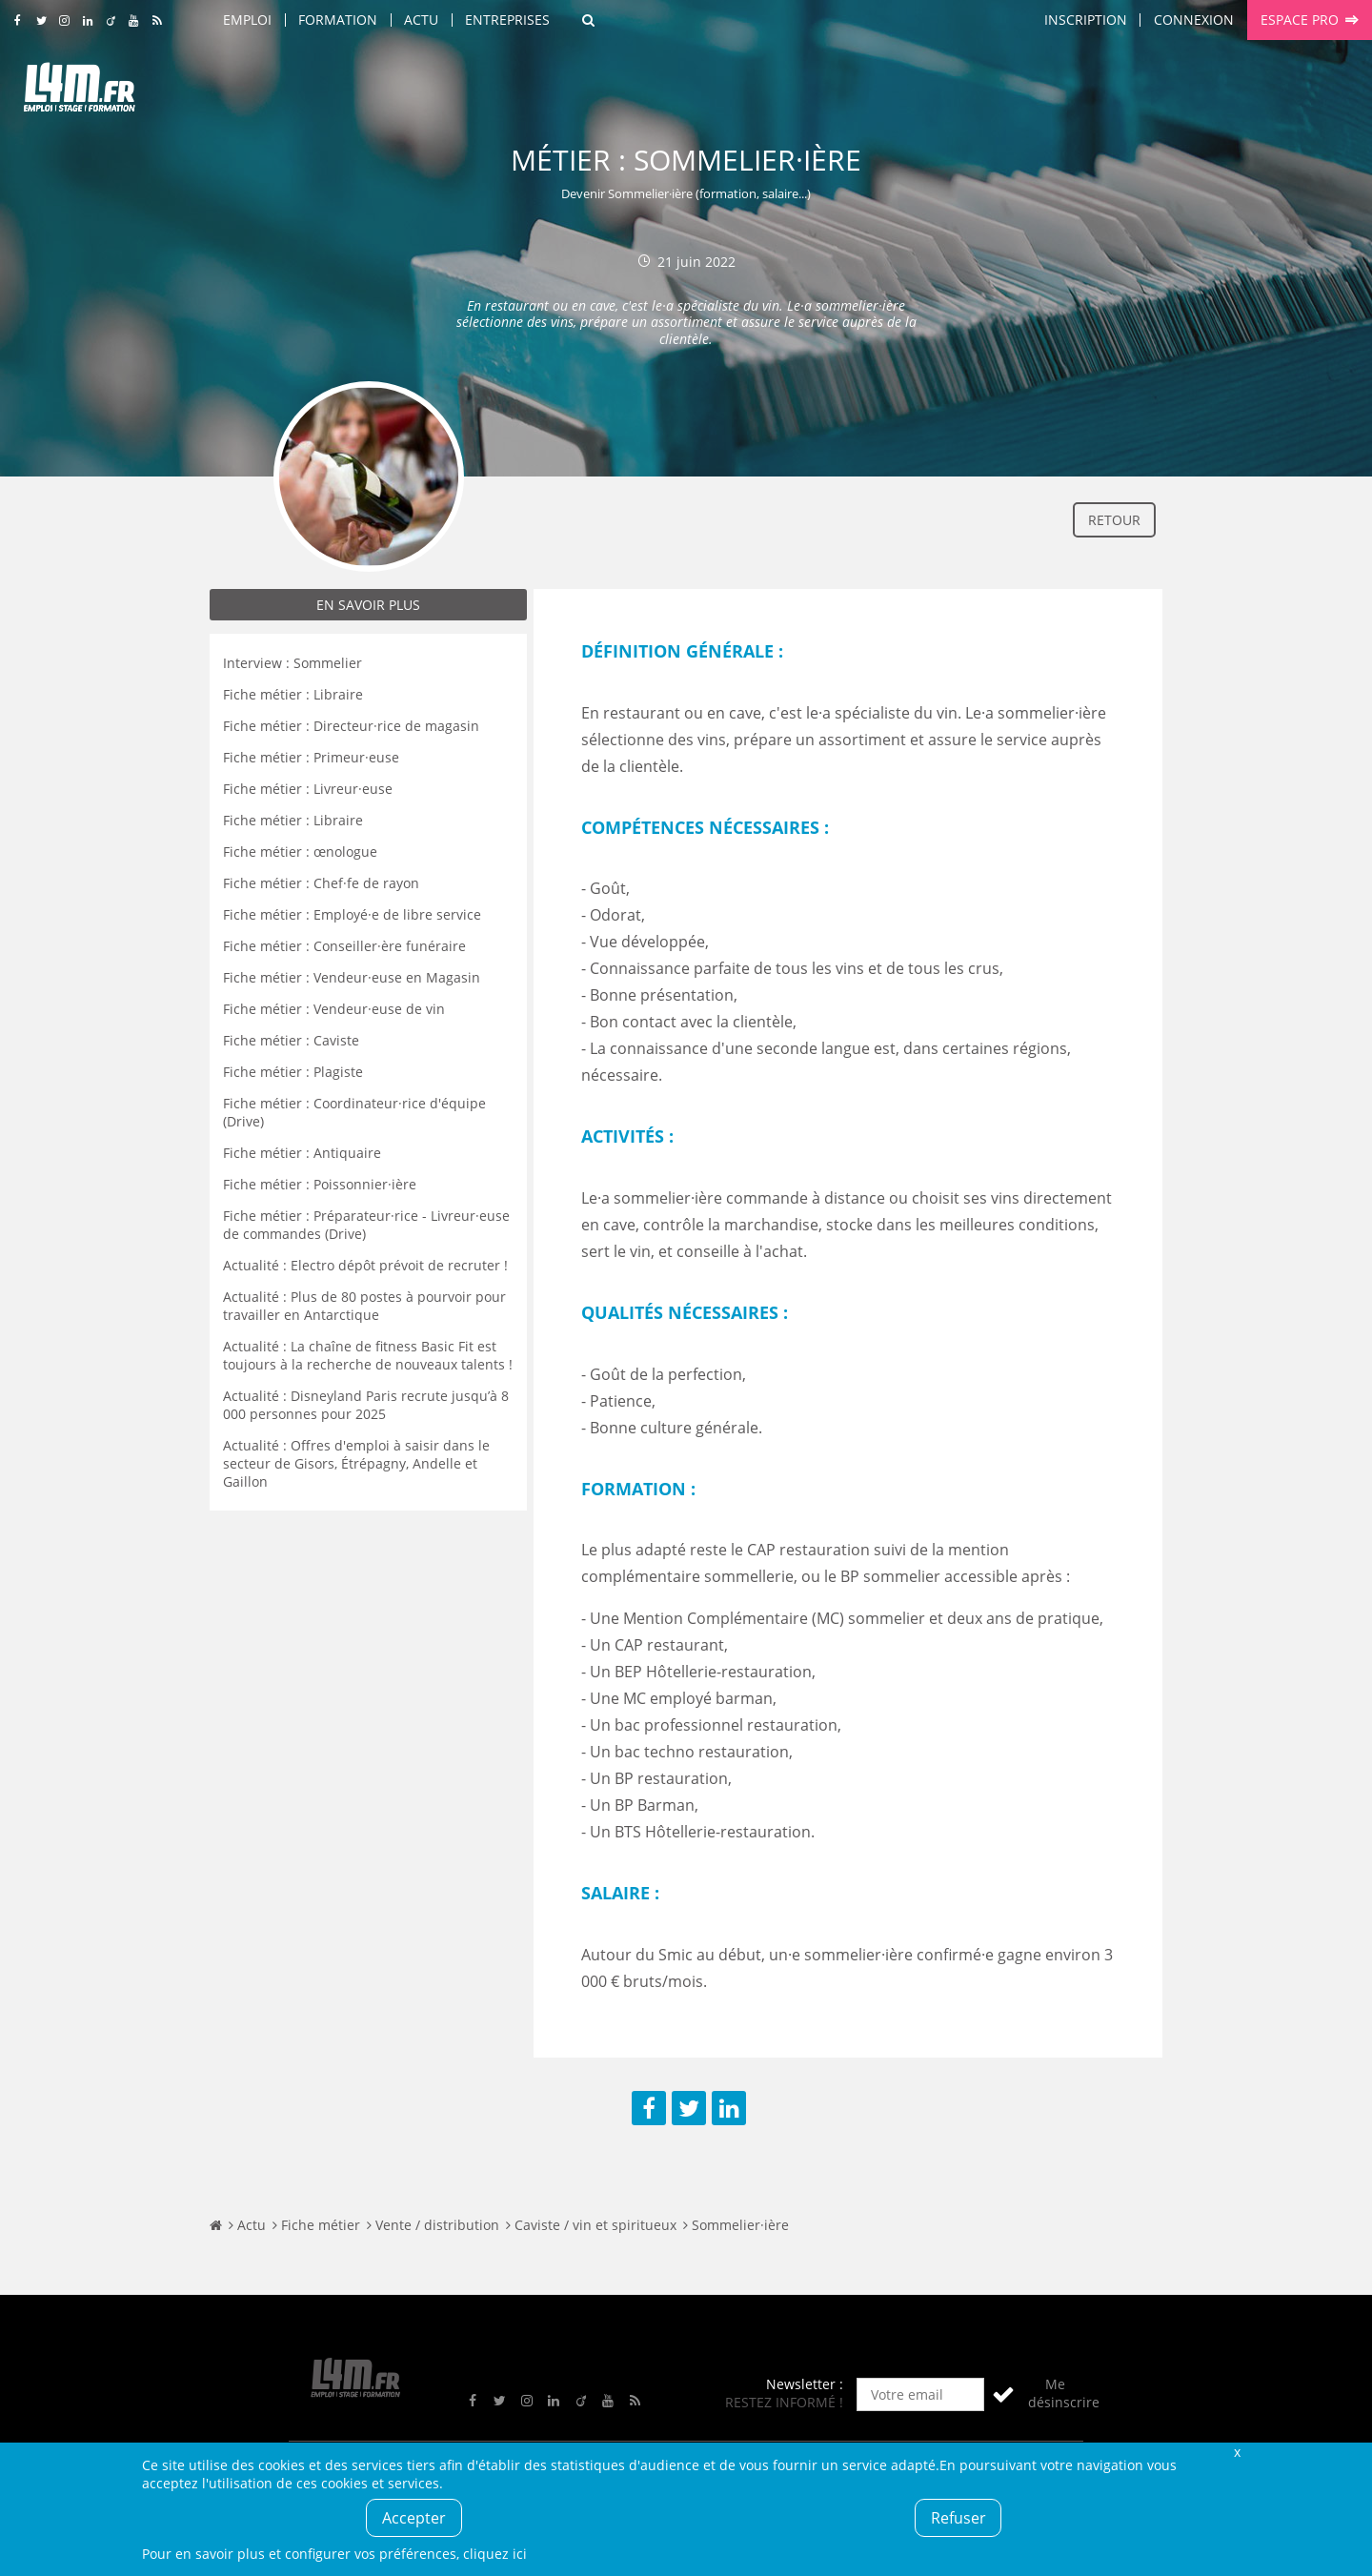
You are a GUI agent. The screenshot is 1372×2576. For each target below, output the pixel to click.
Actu (421, 19)
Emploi (247, 19)
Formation (337, 19)
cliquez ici (495, 2554)
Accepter (414, 2517)
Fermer (1236, 2452)
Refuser (958, 2517)
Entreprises (507, 19)
